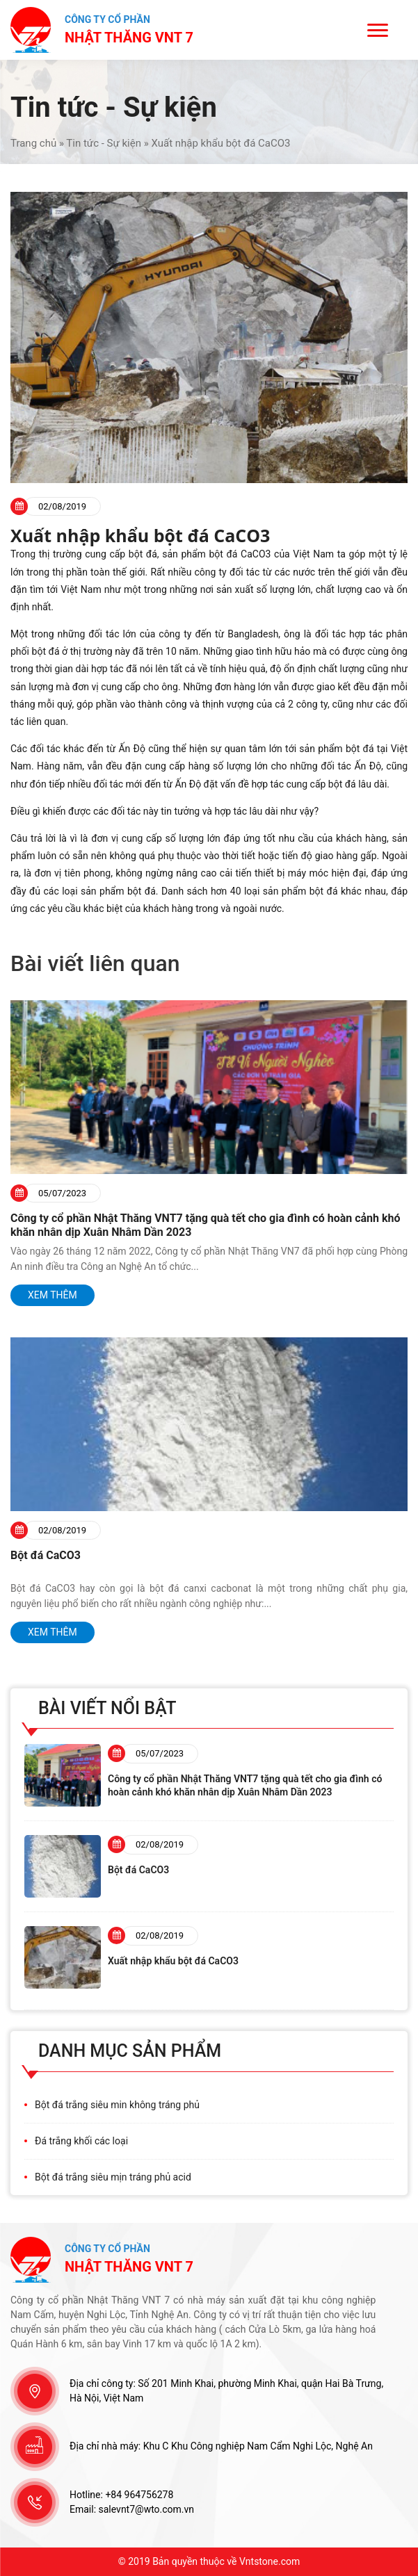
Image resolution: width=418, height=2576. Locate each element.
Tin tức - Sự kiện (103, 143)
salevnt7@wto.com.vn (147, 2509)
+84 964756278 (139, 2494)
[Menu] (378, 29)
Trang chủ (33, 143)
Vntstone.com (269, 2561)
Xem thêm (52, 1295)
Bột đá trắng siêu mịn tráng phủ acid (113, 2177)
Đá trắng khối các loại (81, 2140)
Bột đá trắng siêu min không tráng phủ (117, 2104)
